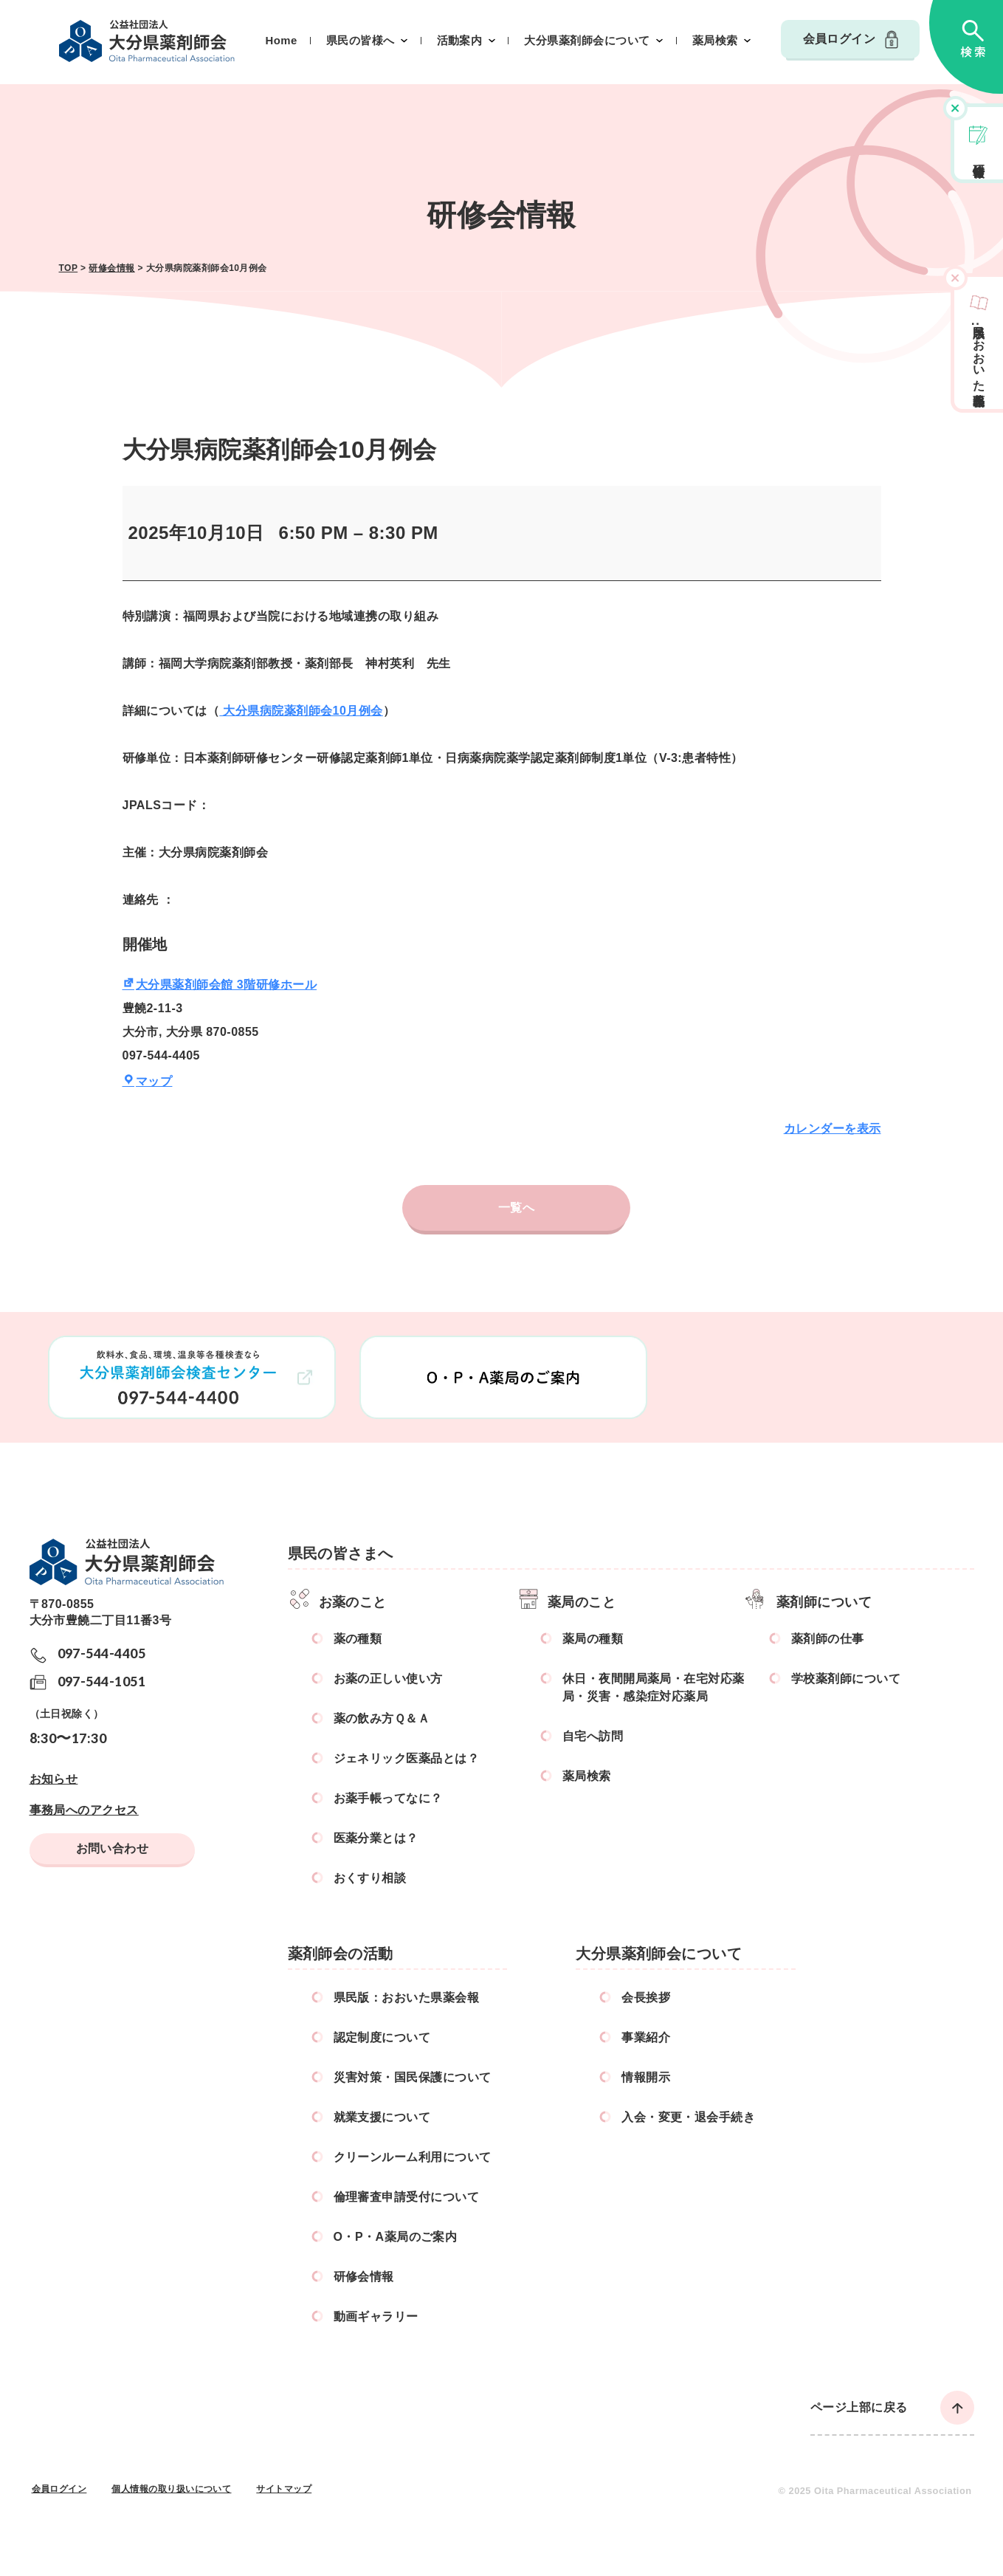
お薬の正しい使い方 (388, 1678)
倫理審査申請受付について (407, 2197)
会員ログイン (839, 38)
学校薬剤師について (845, 1678)
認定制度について (382, 2037)
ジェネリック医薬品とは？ (407, 1758)
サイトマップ (283, 2489)
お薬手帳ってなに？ (388, 1798)
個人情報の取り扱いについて (171, 2489)
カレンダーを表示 (832, 1128)
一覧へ (516, 1207)
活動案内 (460, 41)
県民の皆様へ (360, 41)
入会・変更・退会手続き (688, 2117)
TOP (68, 268)
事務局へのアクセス (84, 1810)
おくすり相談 (370, 1878)
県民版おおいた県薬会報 (979, 352)
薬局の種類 (592, 1638)
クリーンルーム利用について (413, 2157)
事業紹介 (645, 2037)
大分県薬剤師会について (586, 41)
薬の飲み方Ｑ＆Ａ (382, 1718)
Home (281, 41)
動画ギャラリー (376, 2316)
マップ (148, 1081)
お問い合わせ (112, 1848)
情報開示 (645, 2077)
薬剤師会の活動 (340, 1953)
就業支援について (382, 2117)
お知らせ (54, 1779)
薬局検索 (715, 41)
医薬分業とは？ (376, 1838)
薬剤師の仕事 (827, 1638)
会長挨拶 (645, 1997)
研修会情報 (979, 156)
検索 (966, 47)
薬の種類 (358, 1638)
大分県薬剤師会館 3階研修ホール (220, 984)
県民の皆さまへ (340, 1553)
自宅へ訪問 (592, 1736)
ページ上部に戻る (859, 2407)
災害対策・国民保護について (413, 2077)
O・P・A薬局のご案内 (396, 2236)
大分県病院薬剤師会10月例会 (300, 710)
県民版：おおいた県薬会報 (407, 1997)
